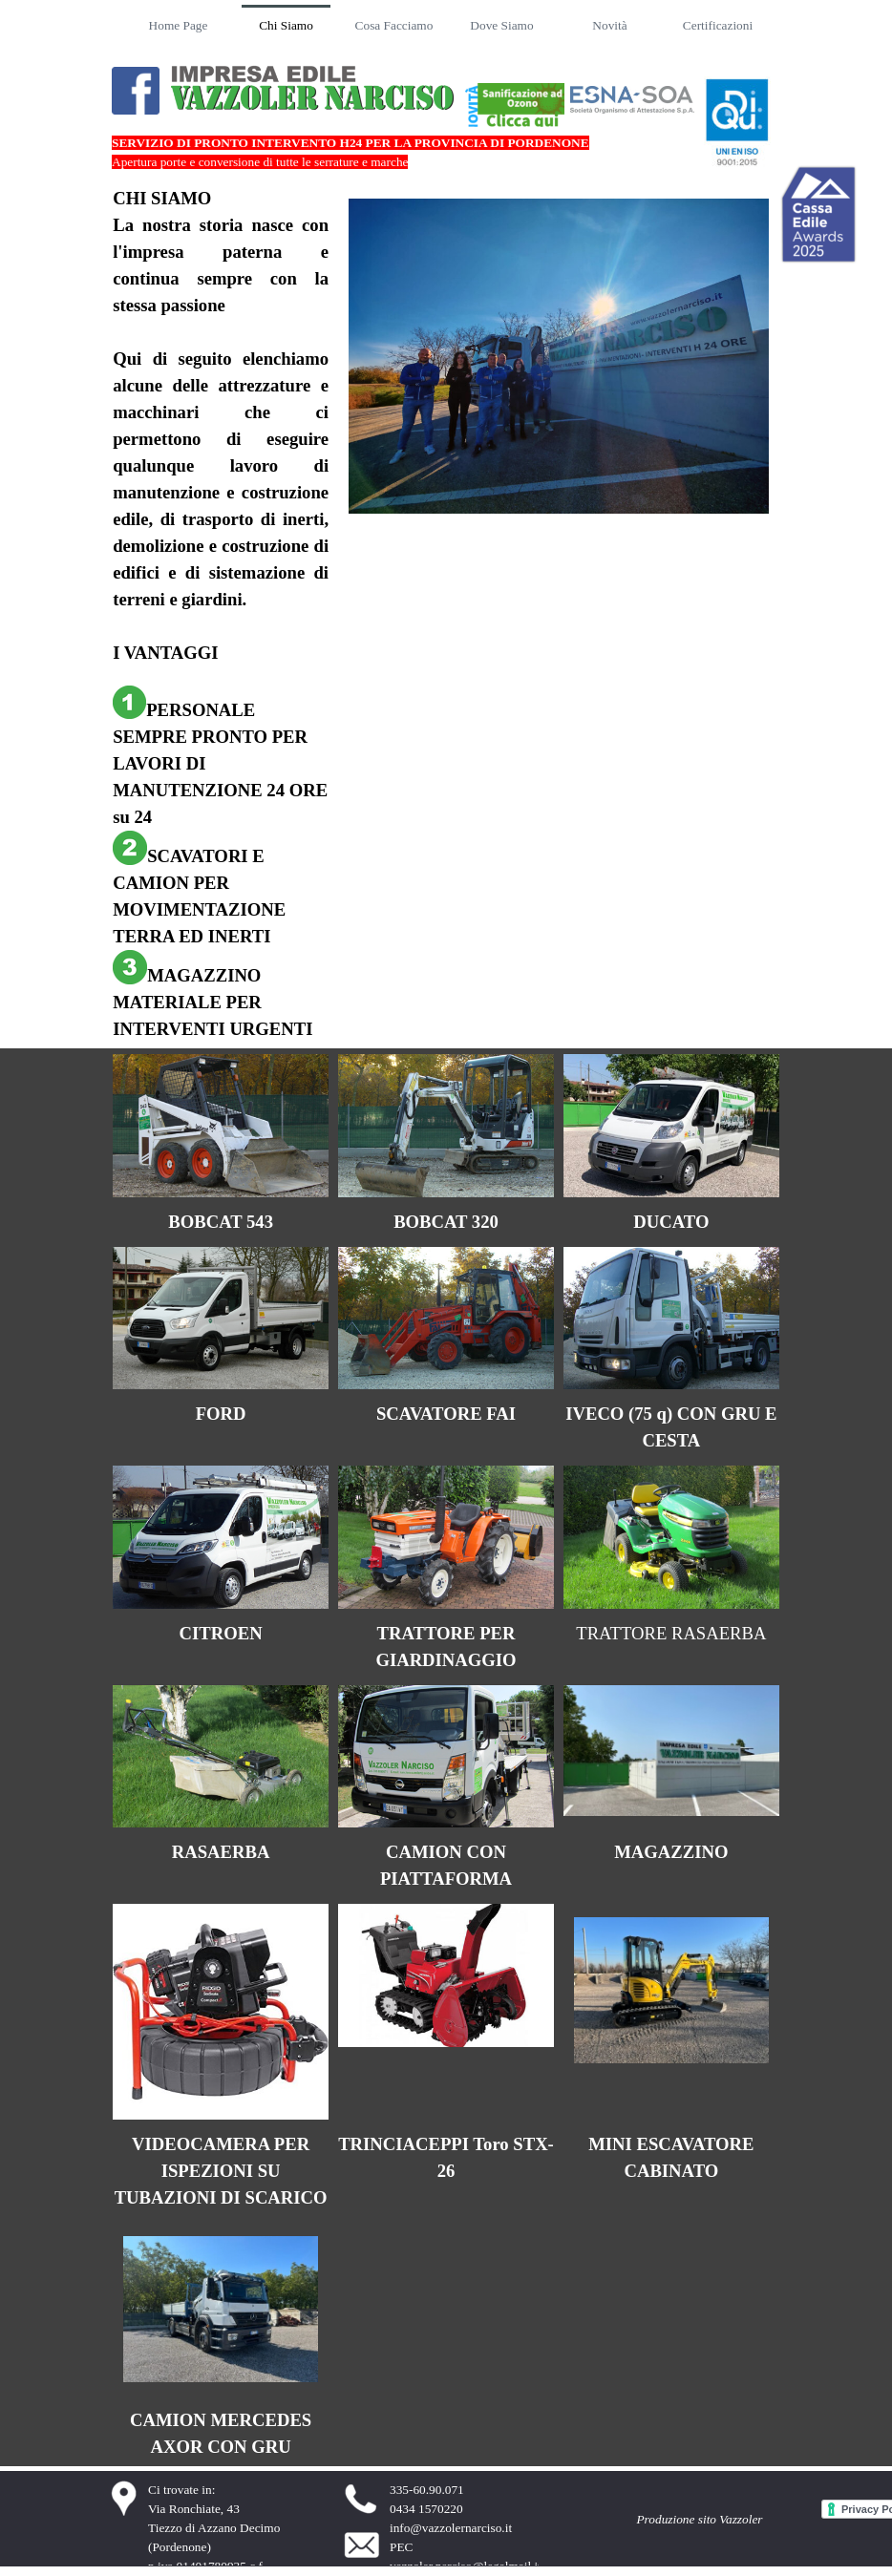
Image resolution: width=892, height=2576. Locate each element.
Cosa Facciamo (394, 25)
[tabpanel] (221, 614)
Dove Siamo (501, 25)
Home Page (178, 25)
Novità (609, 25)
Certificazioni (718, 25)
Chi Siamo (286, 25)
